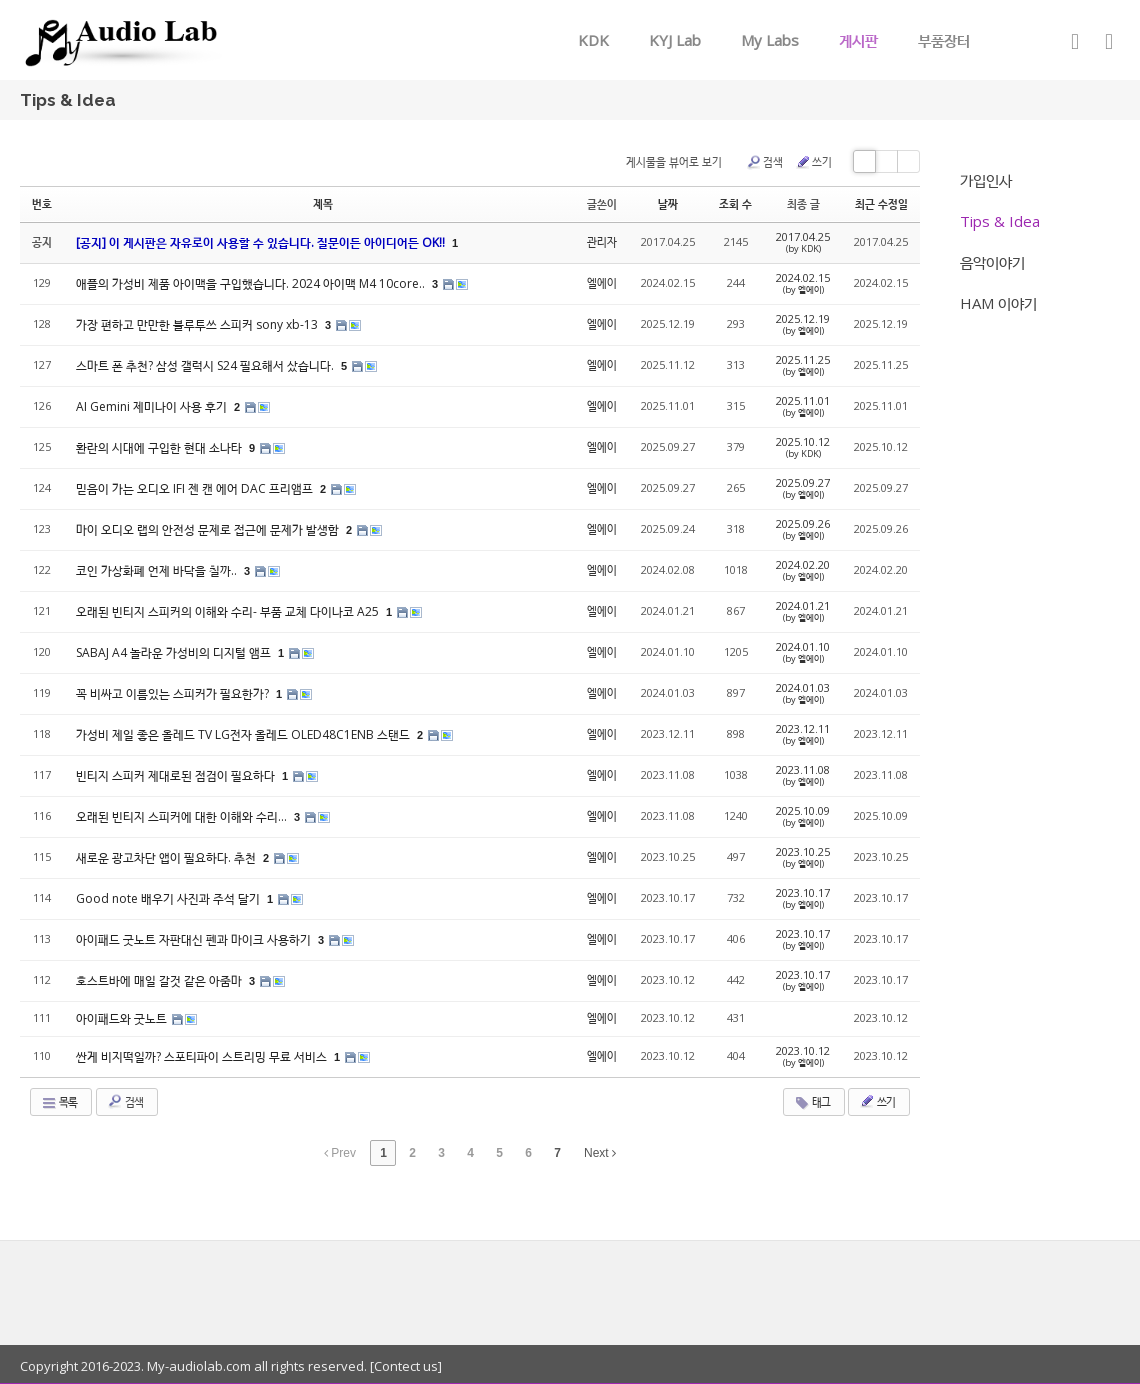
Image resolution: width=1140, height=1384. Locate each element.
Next (600, 1153)
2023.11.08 (803, 775)
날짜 (668, 203)
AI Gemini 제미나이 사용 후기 (153, 406)
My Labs (770, 40)
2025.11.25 (803, 365)
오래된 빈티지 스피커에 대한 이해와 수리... (183, 816)
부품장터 (944, 40)
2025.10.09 (803, 816)
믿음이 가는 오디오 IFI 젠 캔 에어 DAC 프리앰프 (196, 488)
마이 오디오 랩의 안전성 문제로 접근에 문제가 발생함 (209, 529)
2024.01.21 (803, 611)
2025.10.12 (803, 447)
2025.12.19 (803, 324)
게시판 (858, 40)
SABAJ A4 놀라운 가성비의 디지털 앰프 (175, 652)
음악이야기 (992, 262)
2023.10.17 (803, 898)
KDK (593, 40)
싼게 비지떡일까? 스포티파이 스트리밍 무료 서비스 (203, 1056)
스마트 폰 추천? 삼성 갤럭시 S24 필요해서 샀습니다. (206, 365)
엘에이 (602, 282)
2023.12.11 (803, 734)
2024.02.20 (803, 570)
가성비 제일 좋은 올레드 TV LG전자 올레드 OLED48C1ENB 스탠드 (244, 734)
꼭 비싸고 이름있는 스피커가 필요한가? (174, 693)
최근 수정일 (881, 203)
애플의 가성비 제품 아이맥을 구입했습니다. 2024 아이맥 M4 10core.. (252, 283)
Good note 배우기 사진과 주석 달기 (169, 898)
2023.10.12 (803, 1056)
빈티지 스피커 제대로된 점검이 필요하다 (177, 775)
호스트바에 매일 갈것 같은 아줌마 (160, 980)
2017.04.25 (803, 242)
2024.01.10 (803, 652)
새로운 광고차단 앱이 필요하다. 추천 (167, 857)
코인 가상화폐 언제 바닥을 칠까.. (158, 570)
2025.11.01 (803, 406)
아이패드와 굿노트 (123, 1018)
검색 (764, 162)
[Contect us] (404, 1366)
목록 (59, 1102)
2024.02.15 (803, 283)
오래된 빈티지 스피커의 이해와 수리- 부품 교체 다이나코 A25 (229, 611)
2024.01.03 (803, 693)
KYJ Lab (675, 40)
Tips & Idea (1000, 221)
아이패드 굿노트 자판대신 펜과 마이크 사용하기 (195, 939)
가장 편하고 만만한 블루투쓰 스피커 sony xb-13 (198, 324)
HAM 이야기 (998, 303)
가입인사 (986, 180)
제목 (323, 203)
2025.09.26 (803, 529)
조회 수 (735, 203)
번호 (42, 203)
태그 (812, 1102)
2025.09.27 (803, 488)
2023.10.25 (803, 857)
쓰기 (813, 162)
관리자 (602, 241)
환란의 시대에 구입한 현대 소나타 (160, 447)
